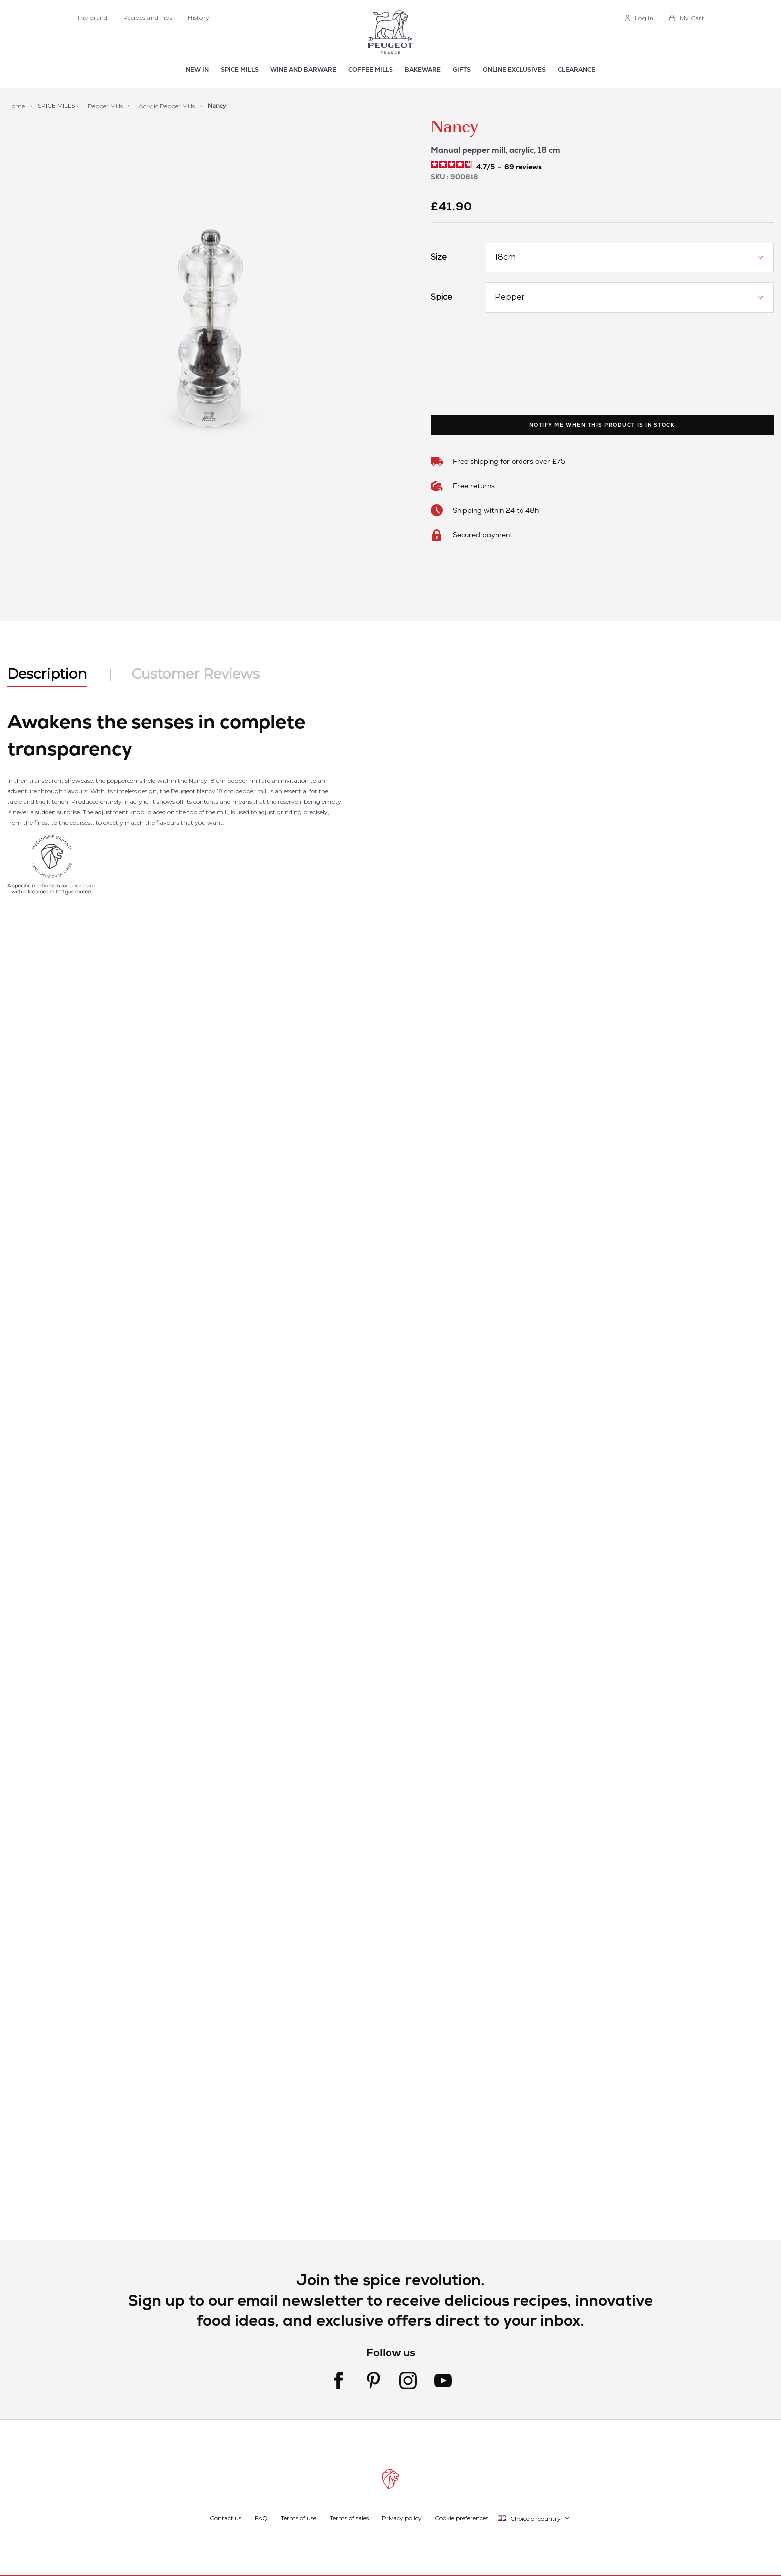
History (198, 17)
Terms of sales (349, 2518)
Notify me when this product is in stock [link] (602, 425)
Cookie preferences (461, 2518)
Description (47, 673)
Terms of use (298, 2518)
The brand (92, 17)
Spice (441, 297)
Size (439, 257)
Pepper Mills (106, 105)
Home (16, 105)
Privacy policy (402, 2518)
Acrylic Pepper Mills (167, 105)
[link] (638, 18)
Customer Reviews (196, 673)
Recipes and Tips (147, 17)
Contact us (225, 2518)
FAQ (261, 2518)
